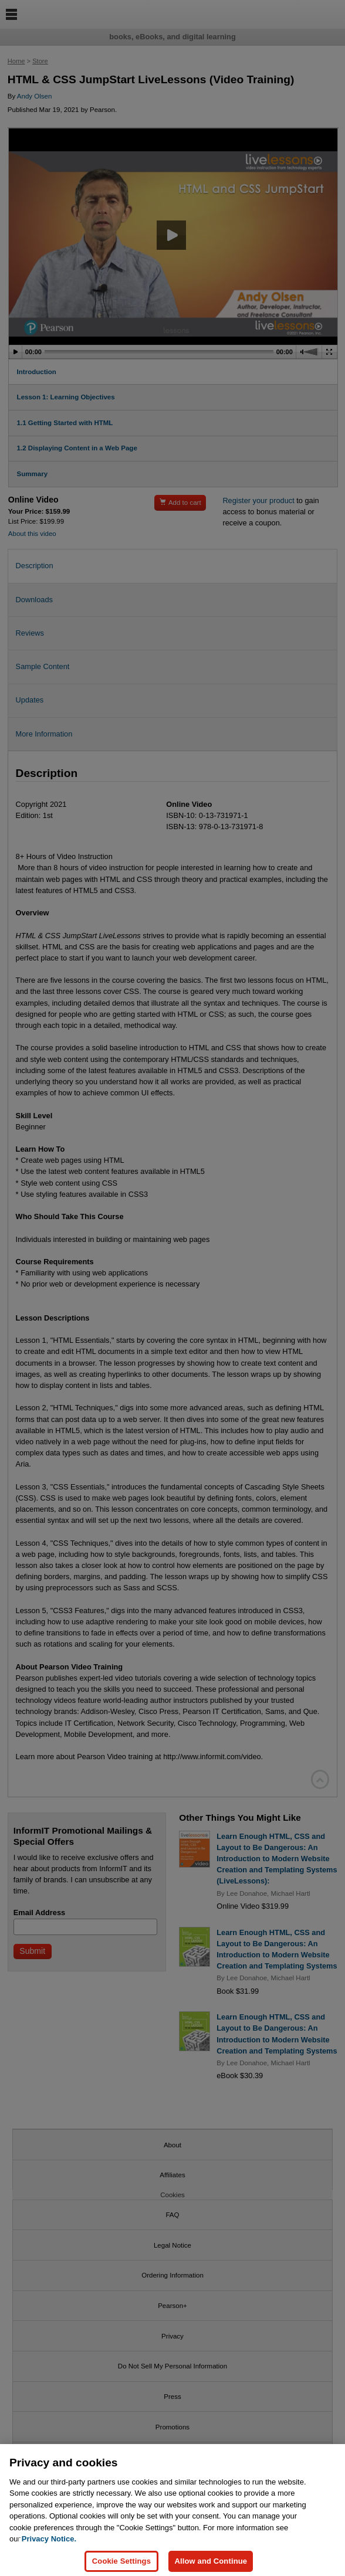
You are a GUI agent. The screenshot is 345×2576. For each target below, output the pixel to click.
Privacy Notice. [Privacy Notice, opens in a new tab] (49, 2547)
